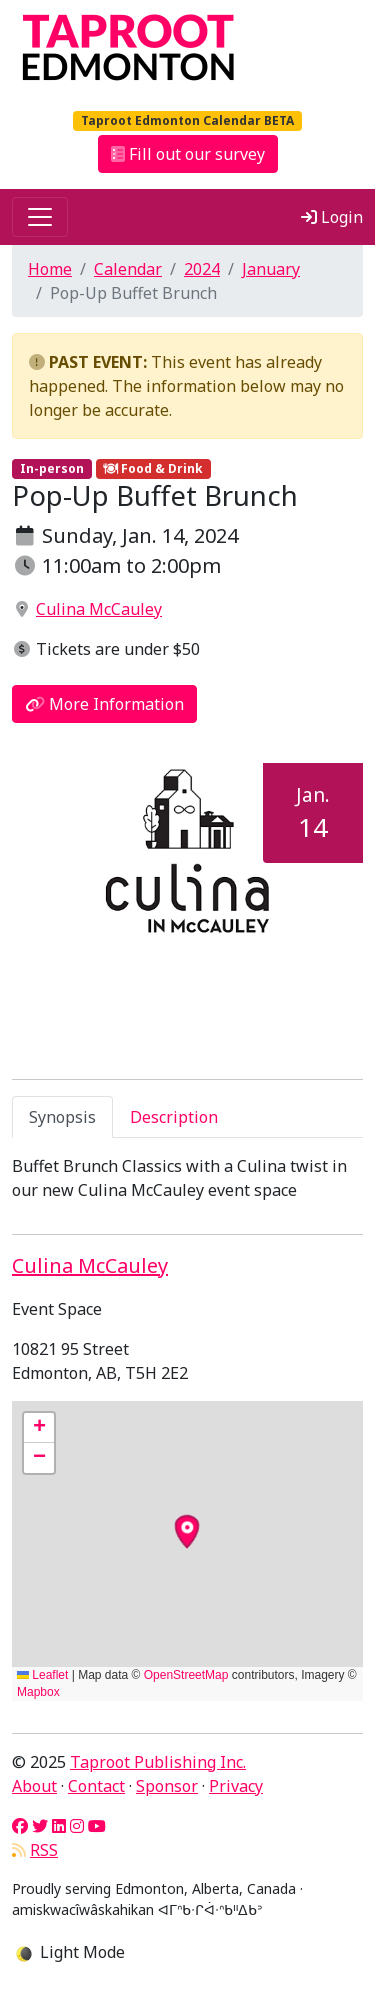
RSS (44, 1850)
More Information (104, 704)
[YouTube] (97, 1826)
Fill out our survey (188, 154)
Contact (96, 1786)
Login (332, 217)
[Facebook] (20, 1826)
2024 (202, 269)
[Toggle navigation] (40, 217)
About (34, 1786)
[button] (39, 1428)
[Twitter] (40, 1826)
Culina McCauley (99, 609)
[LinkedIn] (59, 1826)
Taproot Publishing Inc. (158, 1762)
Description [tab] (174, 1117)
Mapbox (38, 1692)
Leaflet (42, 1675)
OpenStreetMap (186, 1675)
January (271, 269)
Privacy (236, 1786)
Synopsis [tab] (62, 1117)
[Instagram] (77, 1826)
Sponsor (167, 1786)
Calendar (128, 269)
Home (50, 269)
